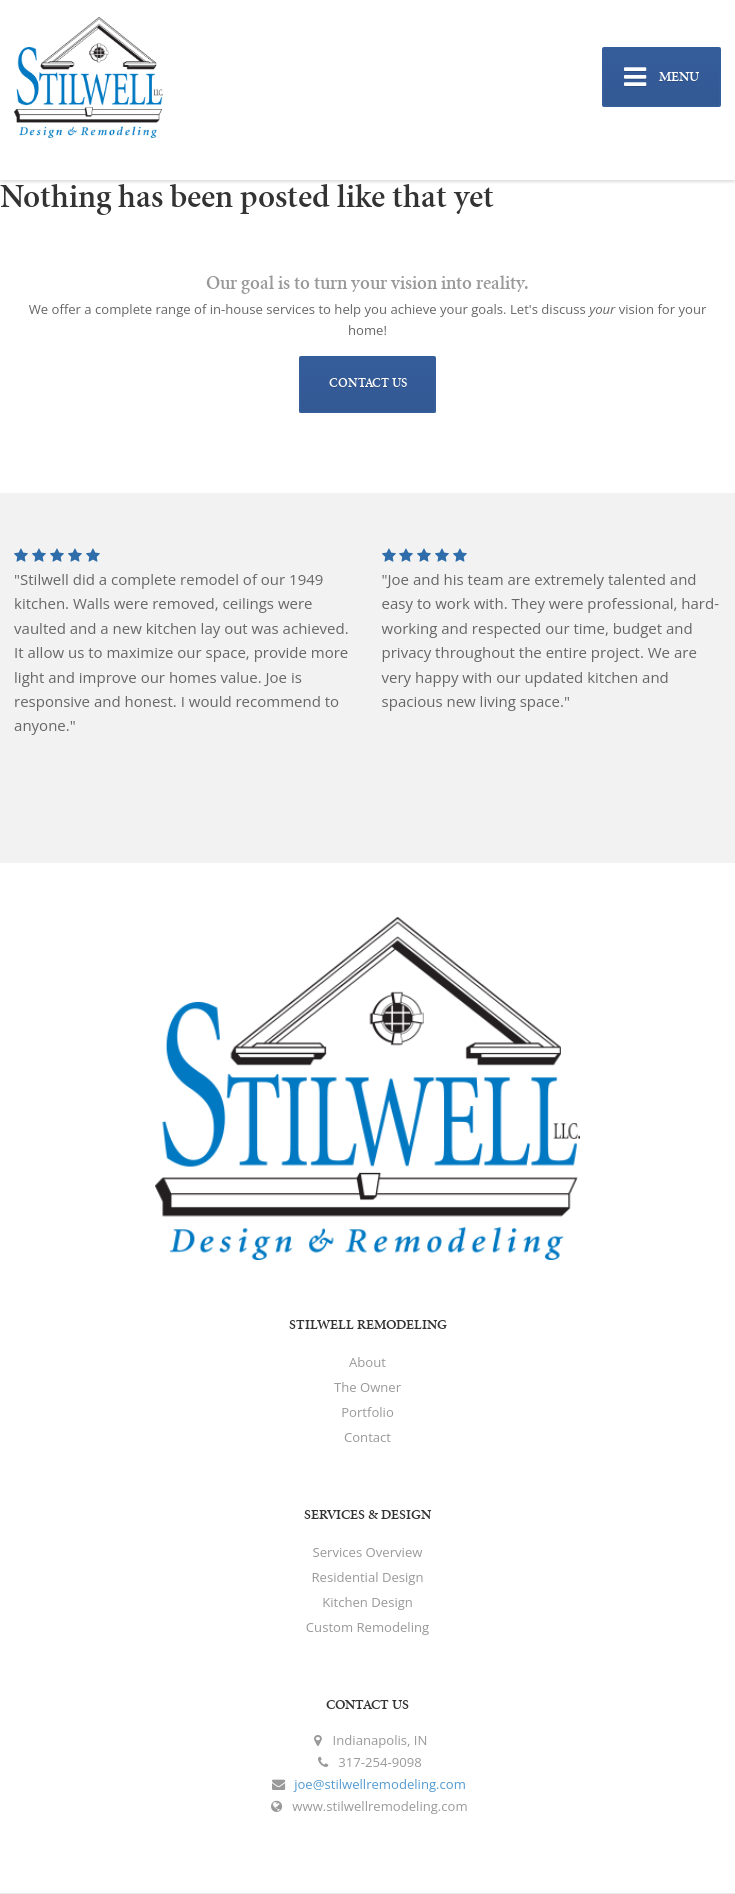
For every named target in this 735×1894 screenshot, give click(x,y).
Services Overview (368, 1552)
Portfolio (367, 1412)
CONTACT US (368, 383)
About (367, 1362)
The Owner (367, 1387)
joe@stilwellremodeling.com (380, 1784)
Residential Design (368, 1577)
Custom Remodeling (367, 1627)
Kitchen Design (367, 1602)
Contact (367, 1437)
